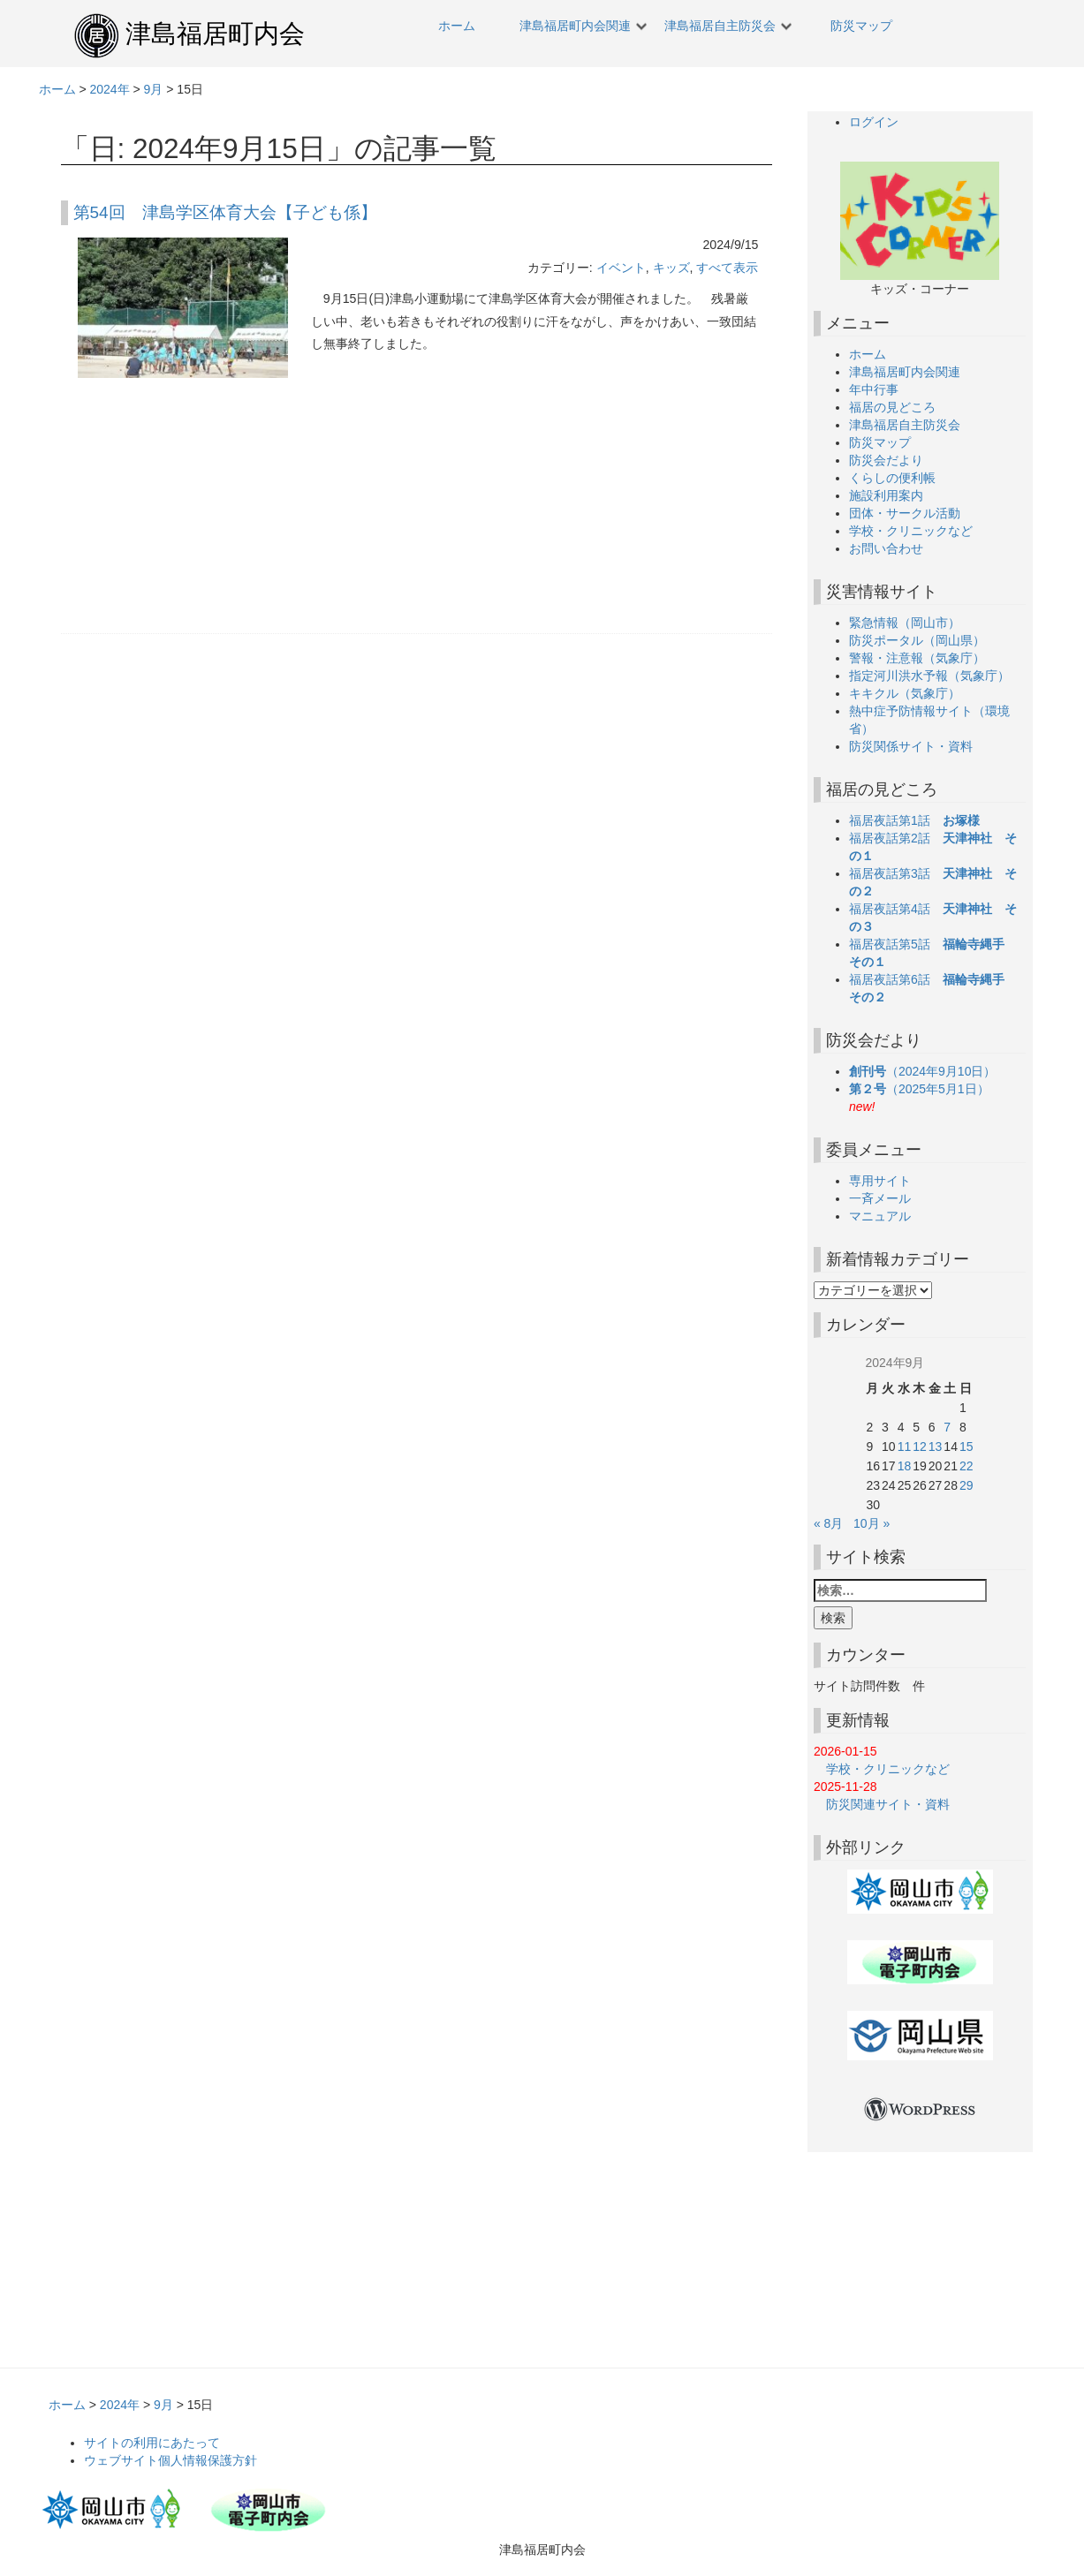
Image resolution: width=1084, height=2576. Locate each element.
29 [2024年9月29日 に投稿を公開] (966, 1485)
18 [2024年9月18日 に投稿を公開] (905, 1466)
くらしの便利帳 (892, 478)
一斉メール (880, 1198)
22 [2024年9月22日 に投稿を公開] (966, 1466)
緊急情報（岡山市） (904, 623)
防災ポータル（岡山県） (917, 640)
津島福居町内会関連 (575, 26)
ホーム (456, 26)
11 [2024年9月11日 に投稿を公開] (905, 1446)
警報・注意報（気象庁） (917, 658)
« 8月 (828, 1523)
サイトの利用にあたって (152, 2443)
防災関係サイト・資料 (911, 746)
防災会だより (886, 460)
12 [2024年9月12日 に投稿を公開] (920, 1446)
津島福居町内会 (215, 33)
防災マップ (861, 26)
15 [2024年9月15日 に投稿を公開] (966, 1446)
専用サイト (880, 1181)
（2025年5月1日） (925, 1089)
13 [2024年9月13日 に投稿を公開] (936, 1446)
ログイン (873, 122)
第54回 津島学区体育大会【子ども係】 (225, 212)
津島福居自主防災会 (720, 26)
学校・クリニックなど (911, 531)
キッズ (671, 268)
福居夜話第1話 (914, 820)
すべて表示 (727, 268)
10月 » (871, 1523)
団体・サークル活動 (904, 513)
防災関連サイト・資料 (882, 1804)
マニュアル (880, 1216)
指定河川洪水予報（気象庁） (929, 676)
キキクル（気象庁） (904, 693)
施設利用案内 (886, 495)
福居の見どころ (892, 407)
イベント (621, 268)
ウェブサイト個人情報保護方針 (170, 2460)
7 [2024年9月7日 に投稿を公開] (947, 1427)
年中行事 (873, 389)
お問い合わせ (886, 548)
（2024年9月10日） (929, 1071)
